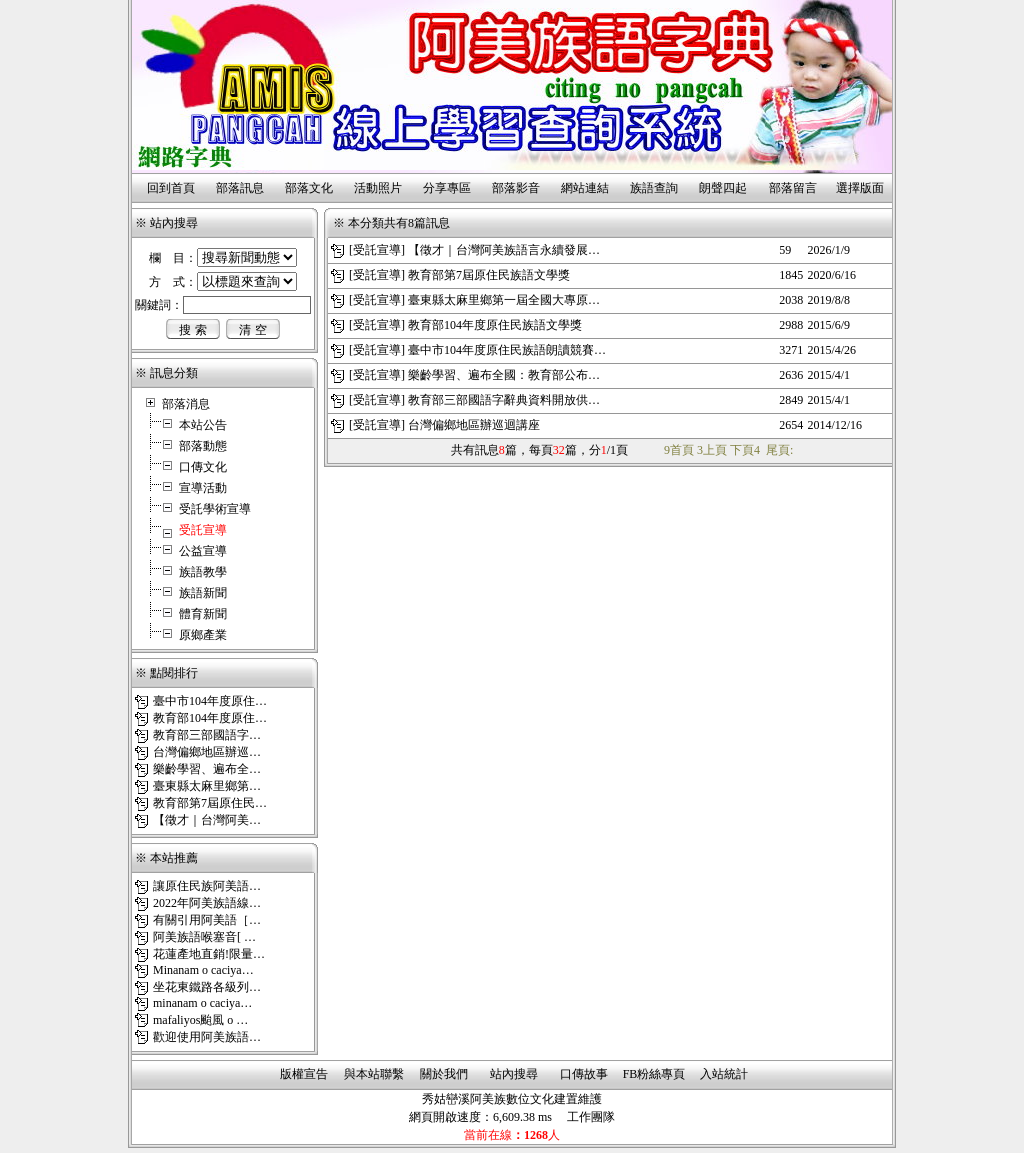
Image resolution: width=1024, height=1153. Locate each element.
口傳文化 (203, 467)
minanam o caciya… (202, 1003)
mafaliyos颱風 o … (200, 1020)
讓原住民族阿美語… (207, 886)
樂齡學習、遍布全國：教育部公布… (504, 375)
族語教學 (203, 572)
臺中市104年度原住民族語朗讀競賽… (507, 350)
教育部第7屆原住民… (210, 803)
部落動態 (203, 446)
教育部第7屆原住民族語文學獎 (489, 275)
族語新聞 (203, 593)
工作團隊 (591, 1117)
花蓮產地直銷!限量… (209, 954)
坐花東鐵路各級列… (207, 987)
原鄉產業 (203, 635)
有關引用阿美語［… (207, 920)
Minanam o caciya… (203, 970)
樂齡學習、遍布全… (207, 769)
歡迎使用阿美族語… (207, 1037)
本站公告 (203, 425)
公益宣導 (203, 551)
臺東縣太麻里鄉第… (207, 786)
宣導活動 (203, 488)
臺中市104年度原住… (210, 701)
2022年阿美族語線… (207, 903)
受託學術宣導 (215, 509)
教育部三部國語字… (207, 735)
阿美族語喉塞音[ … (204, 937)
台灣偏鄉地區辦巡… (207, 752)
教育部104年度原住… (210, 718)
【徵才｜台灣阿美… (207, 820)
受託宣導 (377, 250)
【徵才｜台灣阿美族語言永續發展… (504, 250)
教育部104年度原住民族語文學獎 (495, 325)
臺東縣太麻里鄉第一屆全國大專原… (504, 300)
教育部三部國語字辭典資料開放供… (504, 400)
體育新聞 (203, 614)
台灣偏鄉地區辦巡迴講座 (474, 425)
